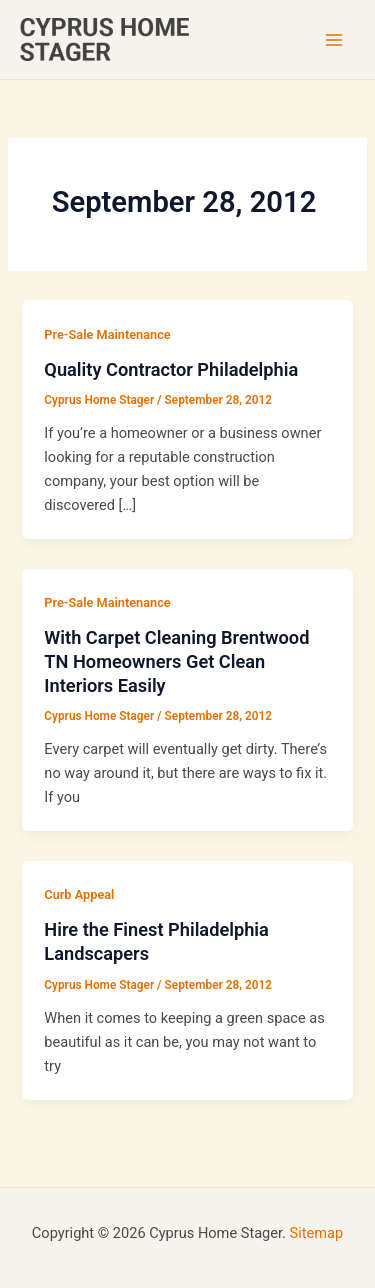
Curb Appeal (79, 894)
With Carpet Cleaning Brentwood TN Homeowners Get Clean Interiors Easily (176, 661)
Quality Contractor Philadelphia (171, 369)
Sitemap (317, 1233)
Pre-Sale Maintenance (107, 334)
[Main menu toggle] (334, 40)
